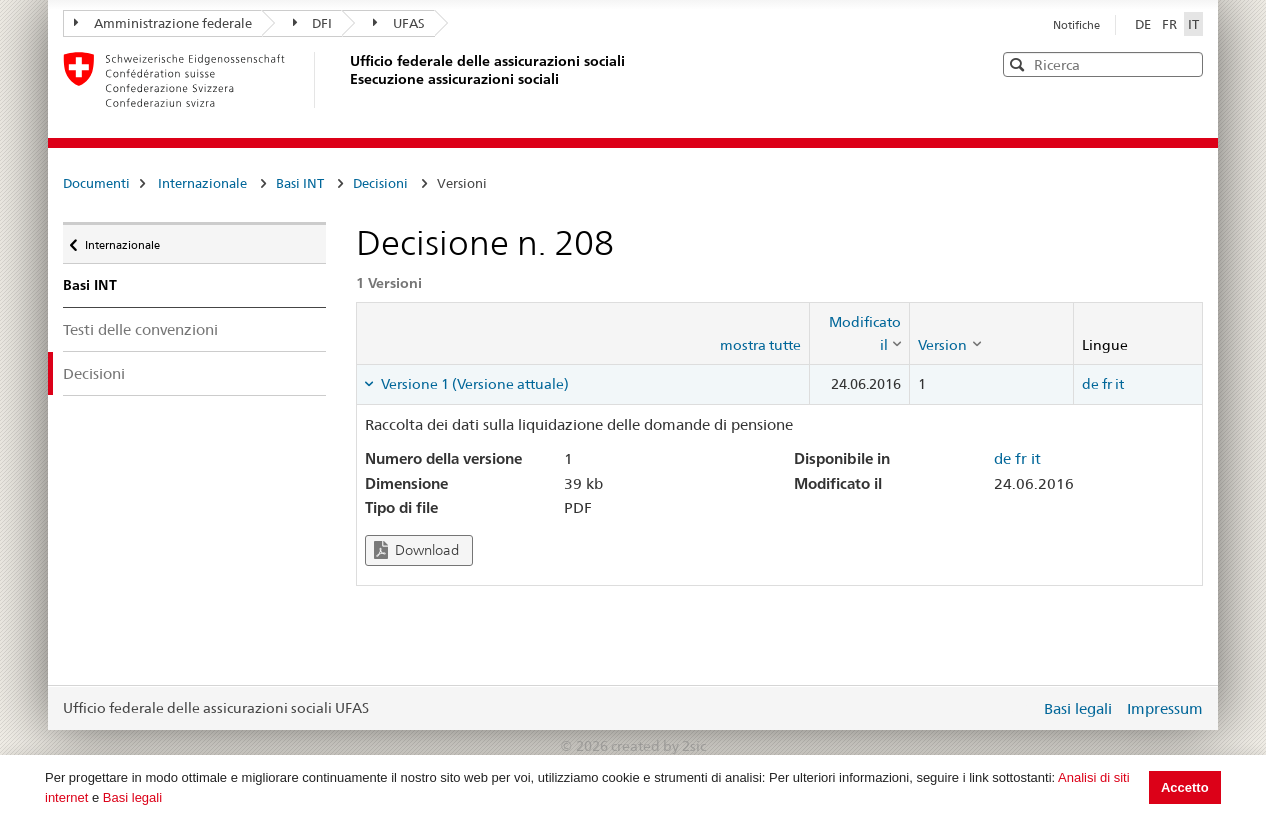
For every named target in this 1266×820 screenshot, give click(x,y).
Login (1021, 708)
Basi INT (300, 183)
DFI (313, 23)
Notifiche (1076, 25)
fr (1107, 384)
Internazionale (202, 183)
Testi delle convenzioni (140, 329)
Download (416, 550)
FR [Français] (1171, 24)
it (1119, 384)
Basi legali (132, 797)
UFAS (399, 23)
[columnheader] (860, 333)
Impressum (1165, 708)
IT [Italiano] (1193, 24)
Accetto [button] (1185, 787)
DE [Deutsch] (1144, 24)
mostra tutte (760, 345)
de (1090, 384)
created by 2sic (658, 746)
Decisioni (380, 183)
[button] (1186, 63)
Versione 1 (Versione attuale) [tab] (473, 384)
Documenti (96, 183)
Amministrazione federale (163, 23)
